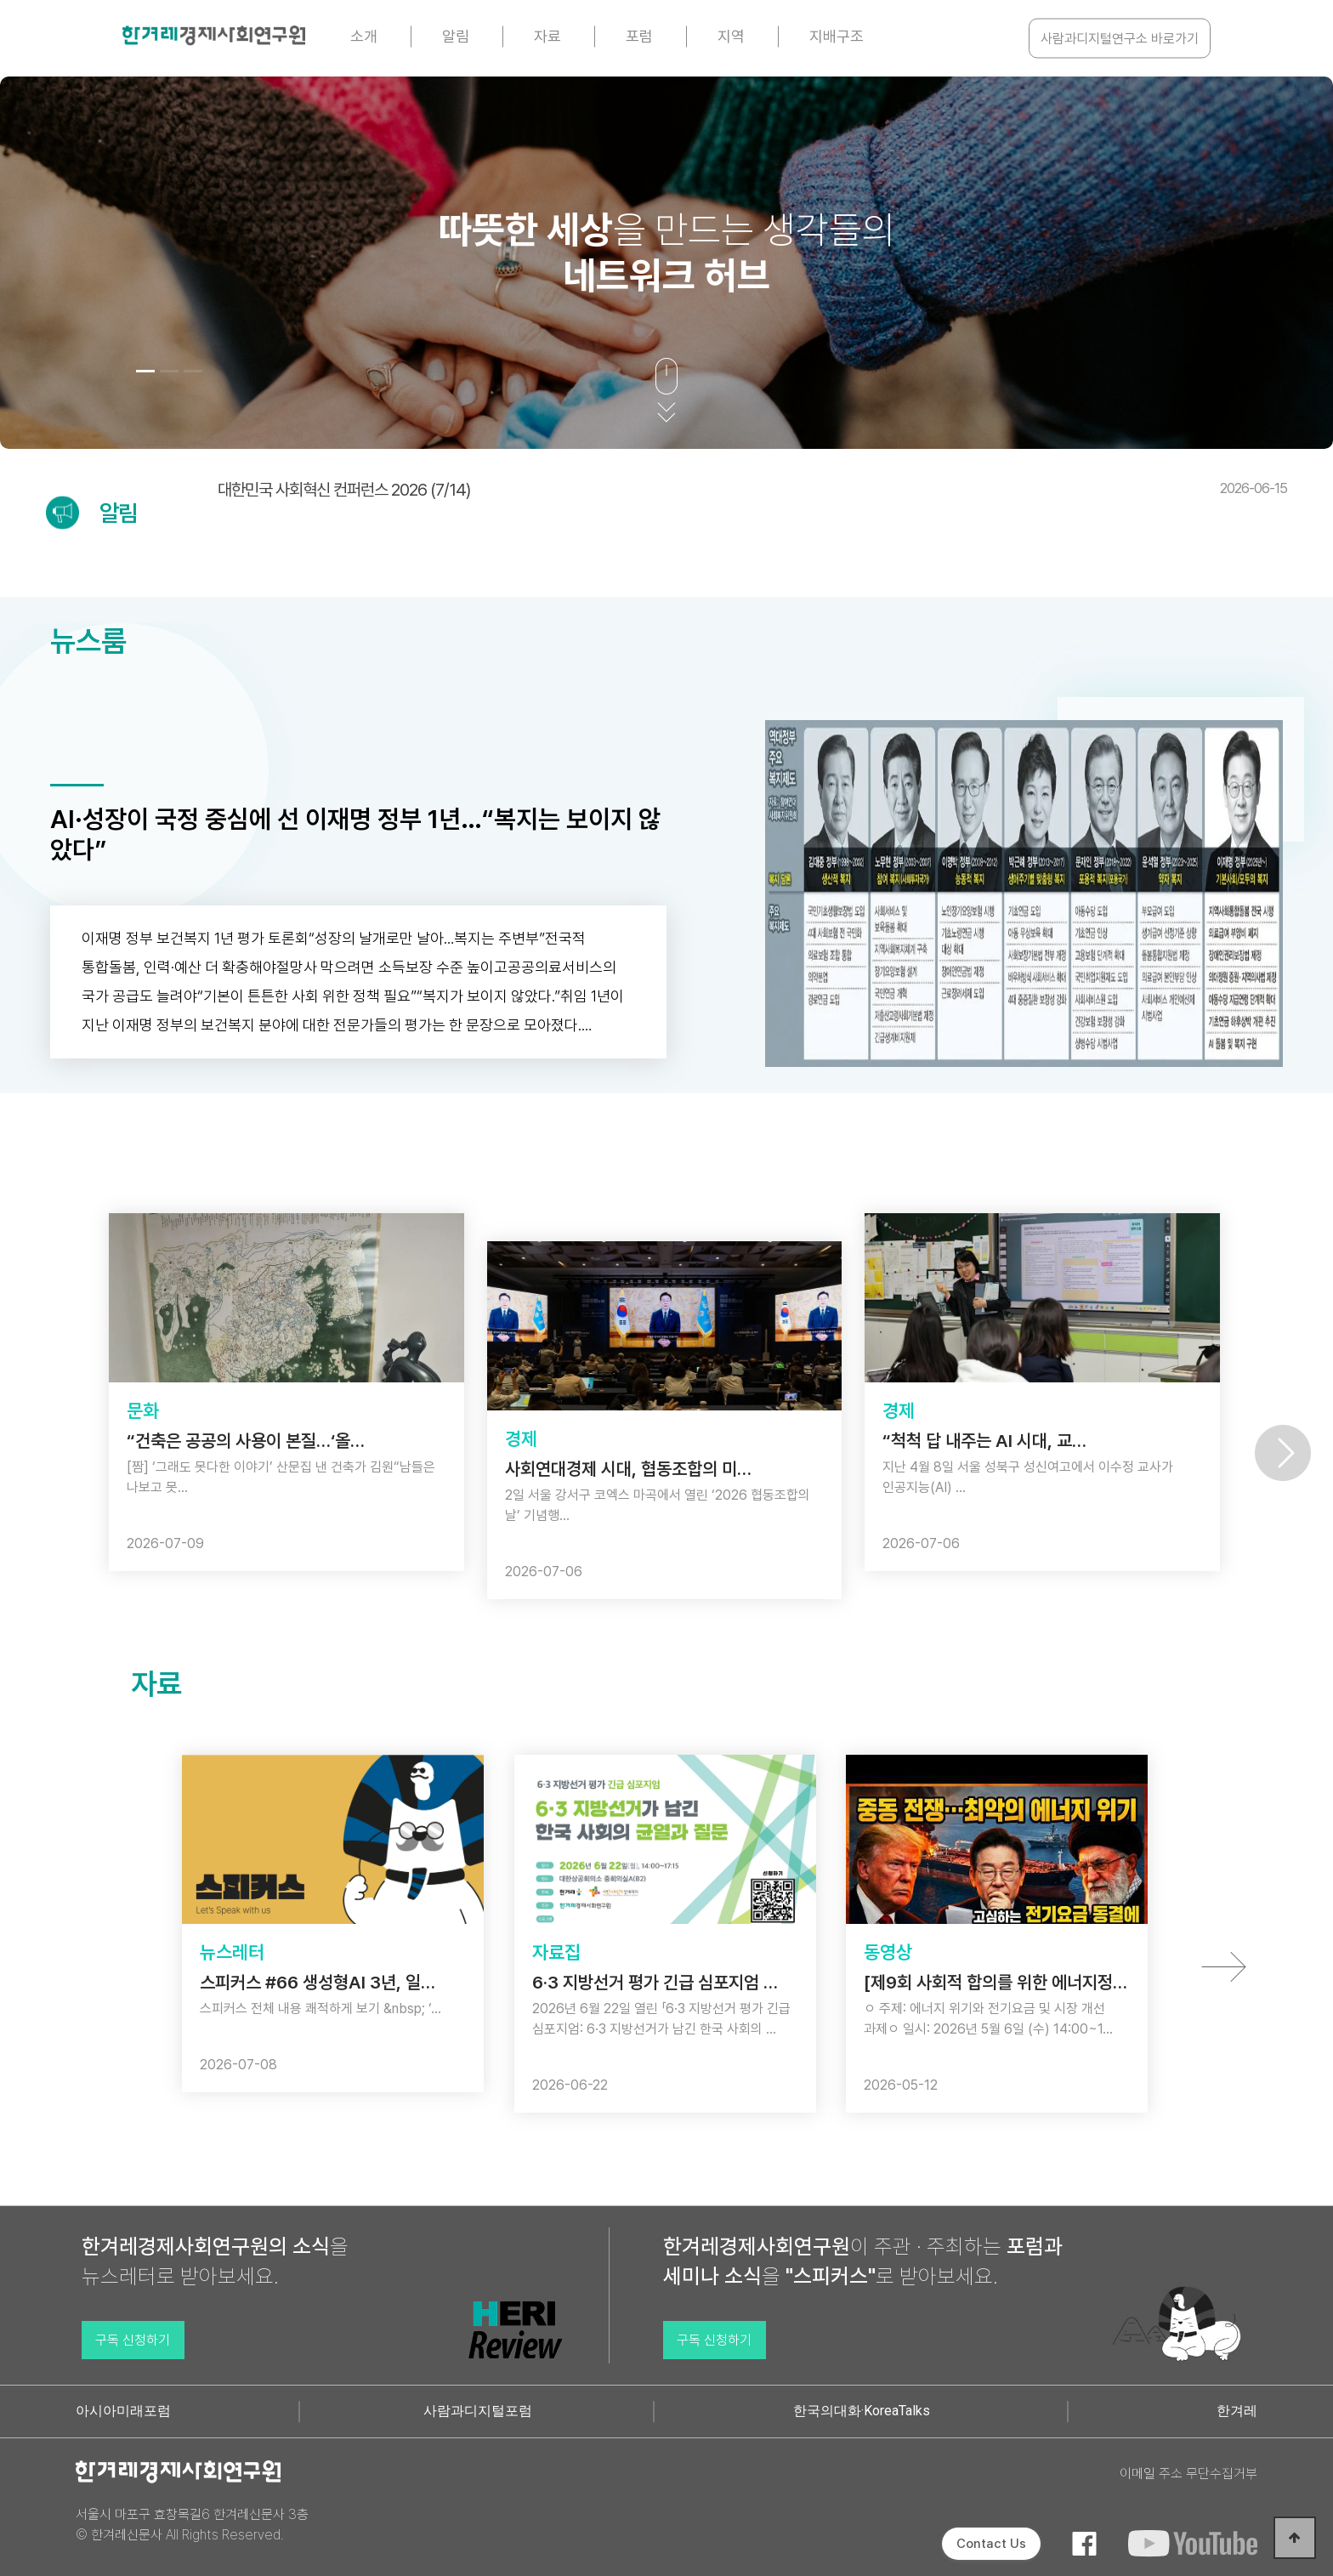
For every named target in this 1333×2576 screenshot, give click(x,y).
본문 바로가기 (0, 0)
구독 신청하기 (132, 2340)
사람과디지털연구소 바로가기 (1120, 39)
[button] (145, 371)
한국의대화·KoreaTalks (861, 2411)
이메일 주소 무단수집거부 (1188, 2473)
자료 (547, 36)
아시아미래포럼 (123, 2411)
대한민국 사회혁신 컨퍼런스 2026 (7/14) (752, 489)
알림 (455, 36)
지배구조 (836, 36)
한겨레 (1237, 2411)
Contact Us (991, 2543)
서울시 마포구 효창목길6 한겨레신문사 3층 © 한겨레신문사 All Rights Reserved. (192, 2524)
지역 (731, 36)
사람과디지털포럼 (477, 2411)
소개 (363, 36)
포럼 (639, 36)
